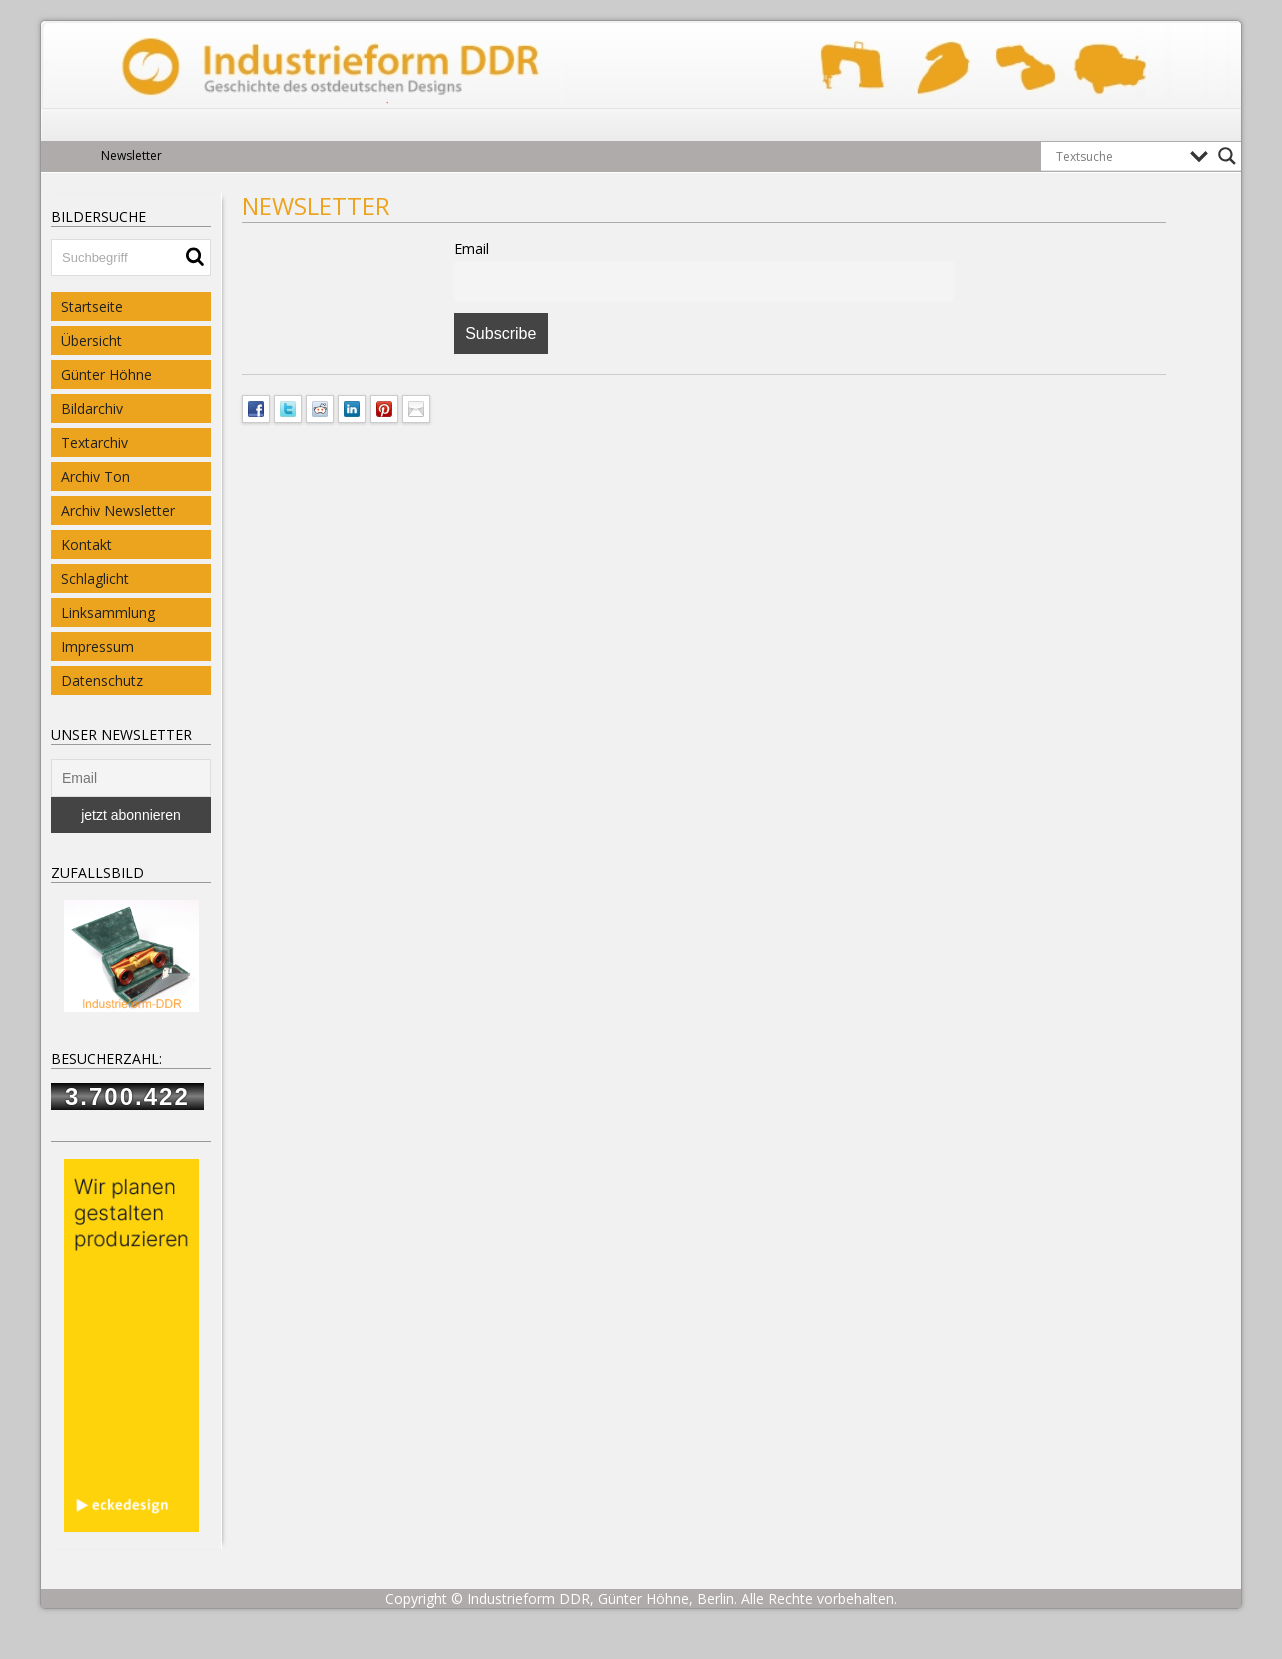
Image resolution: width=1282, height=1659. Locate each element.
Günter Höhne (106, 374)
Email (471, 248)
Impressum (97, 646)
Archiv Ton (95, 476)
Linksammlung (108, 612)
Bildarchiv (92, 408)
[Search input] (1118, 156)
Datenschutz (102, 680)
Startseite (92, 306)
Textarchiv (94, 442)
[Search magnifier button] (1227, 156)
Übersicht (91, 340)
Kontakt (86, 544)
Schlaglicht (95, 578)
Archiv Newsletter (118, 510)
